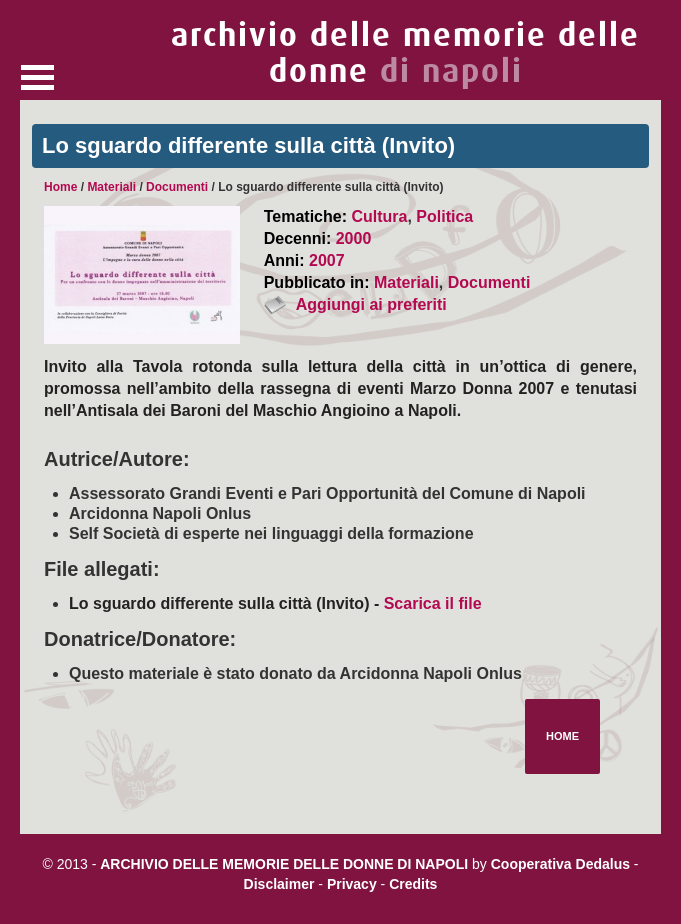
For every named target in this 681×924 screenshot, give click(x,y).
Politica (444, 216)
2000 (354, 238)
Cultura (379, 216)
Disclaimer (279, 884)
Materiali (111, 187)
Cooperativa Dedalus (560, 864)
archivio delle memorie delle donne (405, 53)
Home (60, 187)
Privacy (352, 884)
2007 (327, 260)
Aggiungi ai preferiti (371, 304)
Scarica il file (433, 603)
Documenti (177, 187)
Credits (413, 884)
